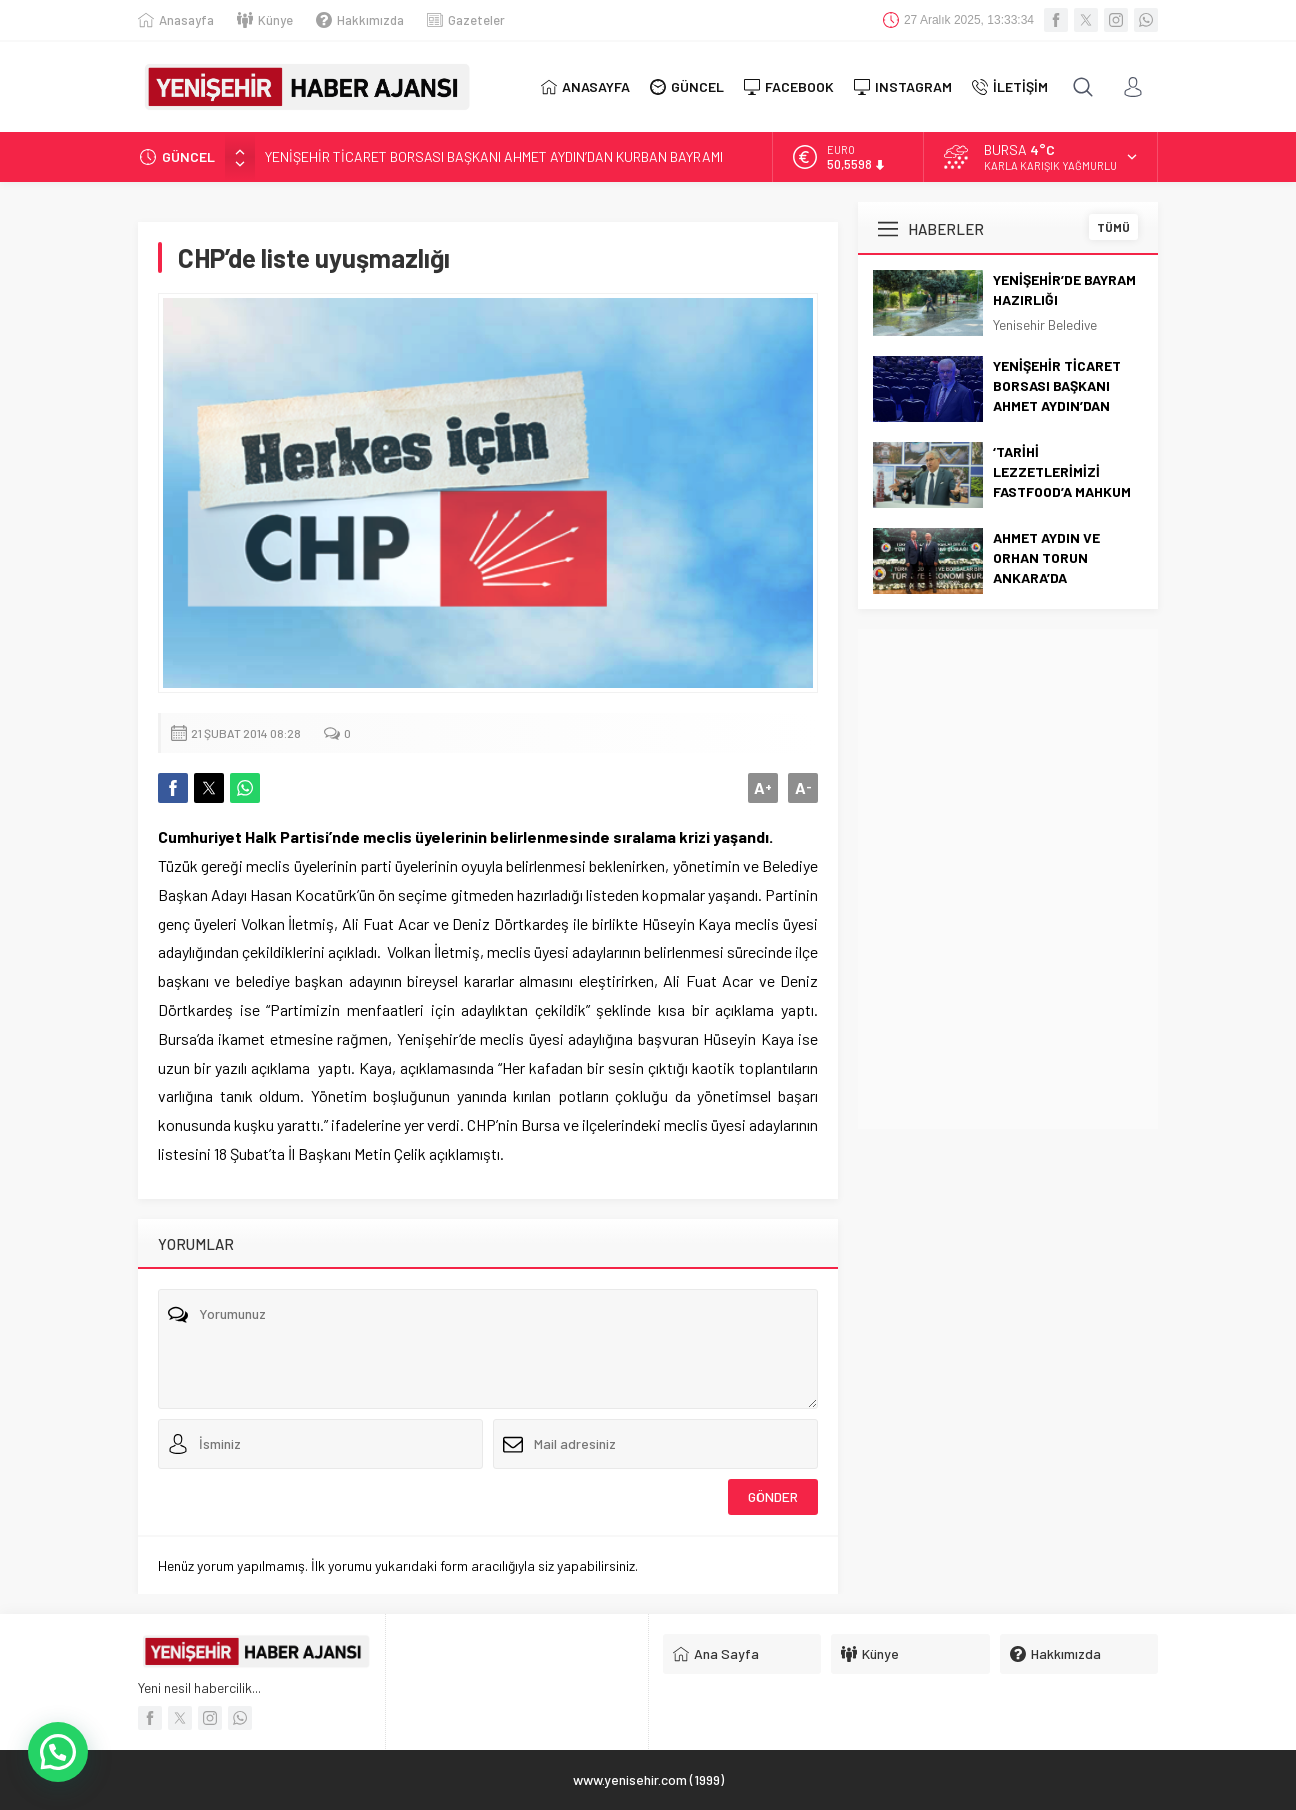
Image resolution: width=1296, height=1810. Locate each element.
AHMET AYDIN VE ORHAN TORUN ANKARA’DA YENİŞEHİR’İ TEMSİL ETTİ (1056, 577)
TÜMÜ (1113, 227)
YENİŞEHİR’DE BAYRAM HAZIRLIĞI (1064, 289)
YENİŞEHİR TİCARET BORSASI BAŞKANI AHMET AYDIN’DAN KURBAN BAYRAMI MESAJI (1057, 405)
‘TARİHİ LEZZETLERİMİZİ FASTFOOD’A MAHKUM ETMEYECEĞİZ (1062, 481)
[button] (58, 1752)
